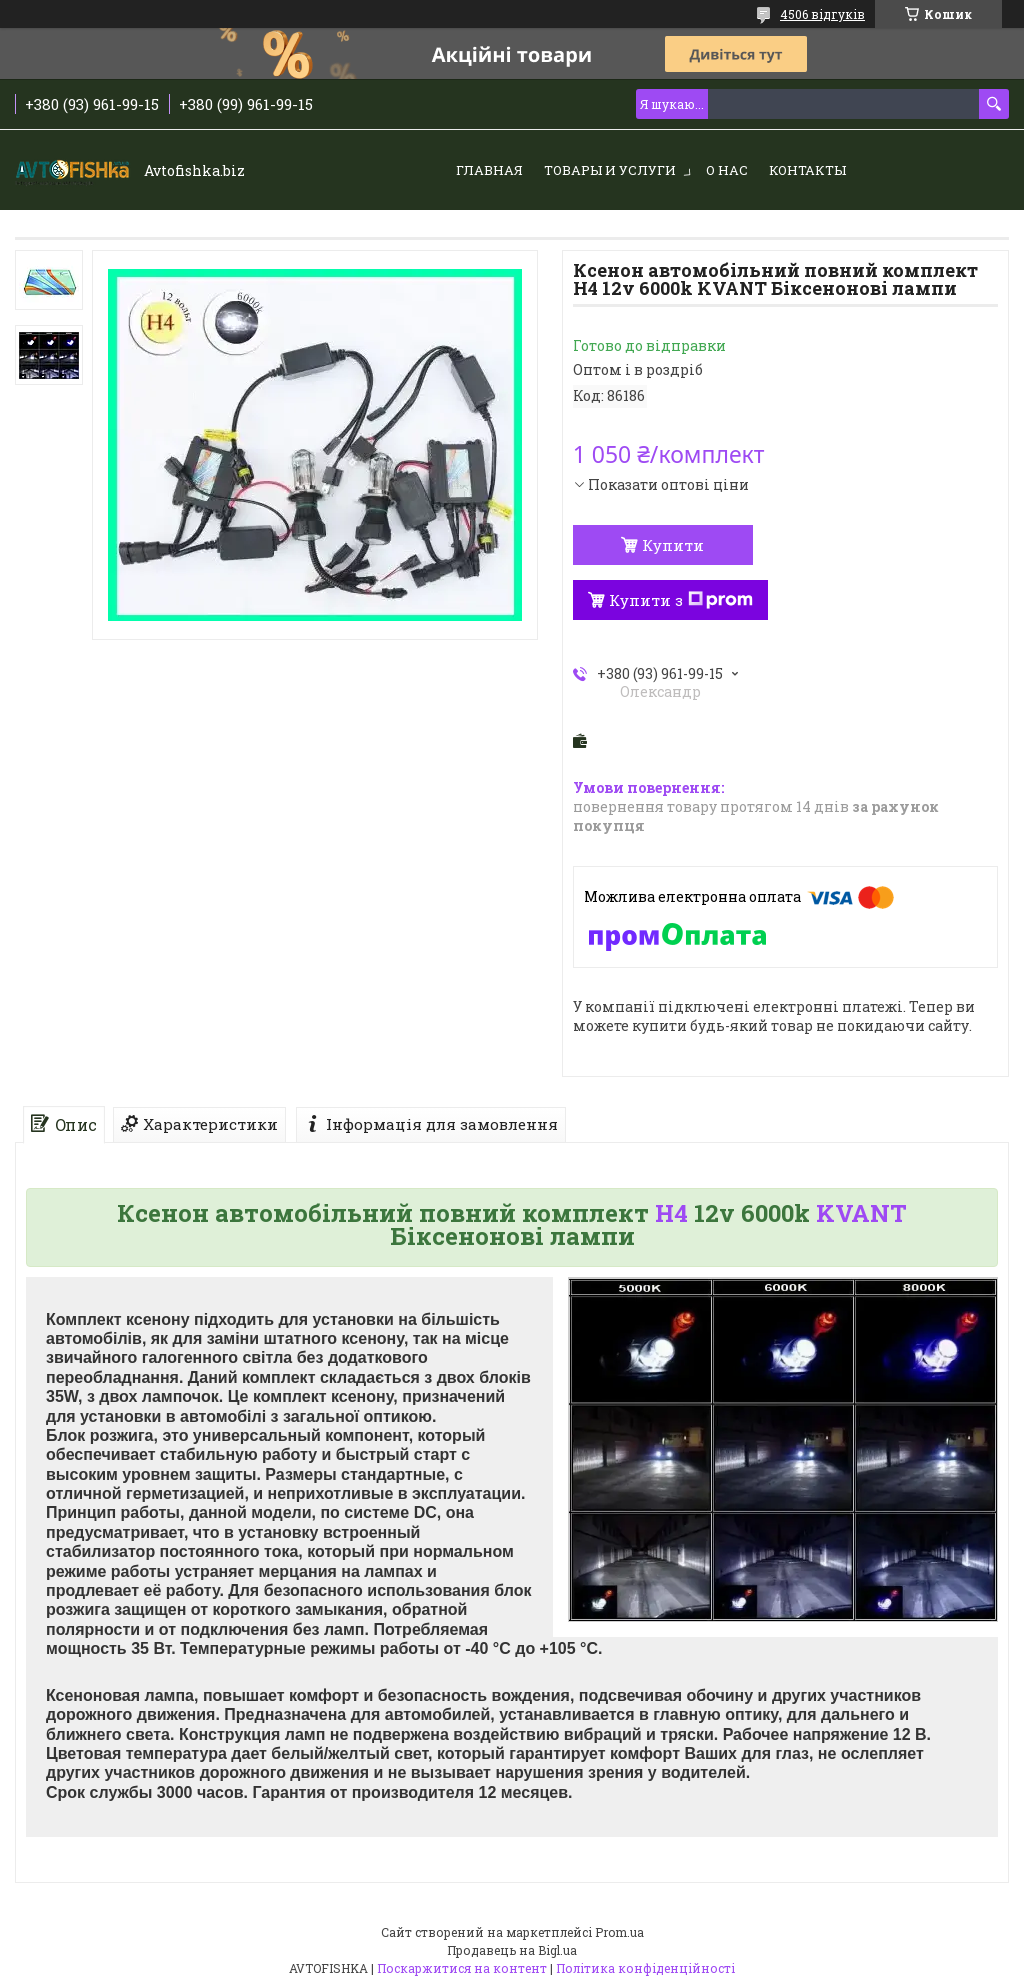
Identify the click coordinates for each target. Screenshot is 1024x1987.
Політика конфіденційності (645, 1968)
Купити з (681, 600)
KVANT (861, 1213)
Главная (489, 170)
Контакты (807, 170)
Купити (673, 545)
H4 (671, 1213)
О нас (727, 170)
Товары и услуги (610, 170)
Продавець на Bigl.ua (512, 1950)
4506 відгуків (822, 14)
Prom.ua (619, 1932)
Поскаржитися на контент (462, 1968)
